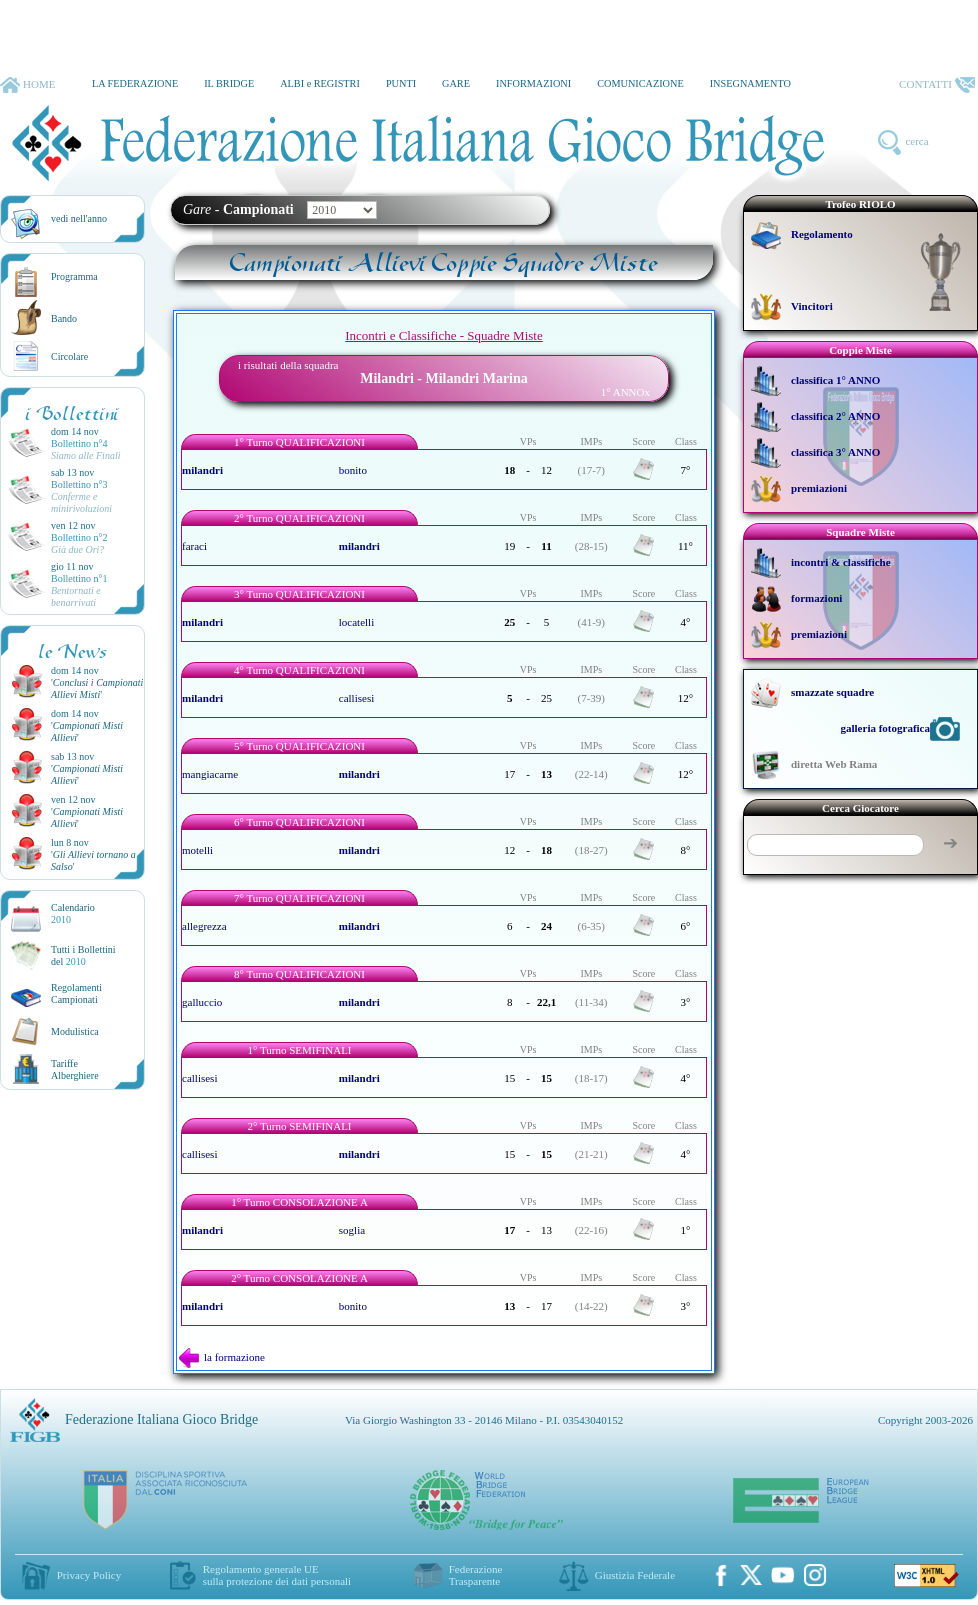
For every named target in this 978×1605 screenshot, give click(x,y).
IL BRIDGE (229, 83)
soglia (352, 1230)
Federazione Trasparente (476, 1575)
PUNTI (401, 83)
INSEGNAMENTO (750, 83)
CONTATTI (937, 85)
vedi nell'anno (79, 218)
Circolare (69, 356)
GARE (456, 83)
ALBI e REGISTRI (320, 83)
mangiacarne (210, 774)
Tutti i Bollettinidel (83, 955)
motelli (197, 850)
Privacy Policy (89, 1575)
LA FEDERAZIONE (135, 83)
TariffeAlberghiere (75, 1069)
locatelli (356, 622)
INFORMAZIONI (533, 83)
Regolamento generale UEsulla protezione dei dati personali (277, 1575)
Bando (64, 318)
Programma (74, 276)
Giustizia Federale (635, 1575)
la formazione (222, 1357)
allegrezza (204, 926)
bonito (353, 470)
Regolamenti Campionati (76, 993)
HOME (27, 85)
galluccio (202, 1002)
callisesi (356, 698)
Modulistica (75, 1031)
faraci (194, 546)
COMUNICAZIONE (640, 83)
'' (97, 688)
